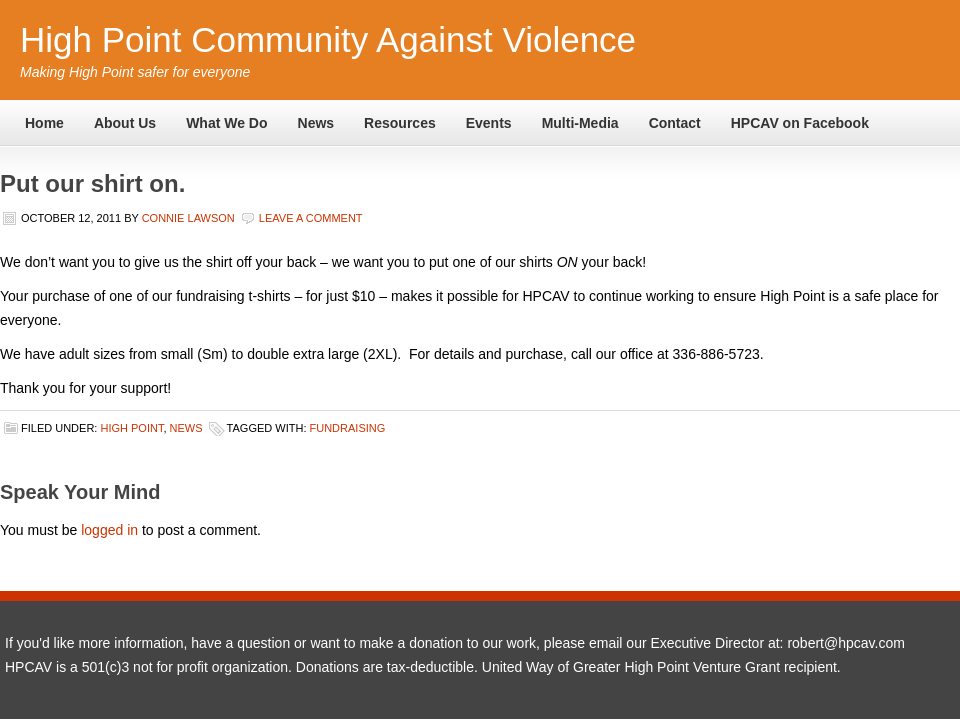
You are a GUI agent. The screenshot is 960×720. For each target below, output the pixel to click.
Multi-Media (580, 123)
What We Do (226, 123)
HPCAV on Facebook (800, 123)
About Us (125, 123)
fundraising (348, 428)
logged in (109, 530)
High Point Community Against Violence (328, 39)
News (316, 123)
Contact (675, 123)
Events (489, 123)
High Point (131, 428)
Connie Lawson (188, 218)
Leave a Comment (311, 218)
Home (44, 123)
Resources (400, 123)
